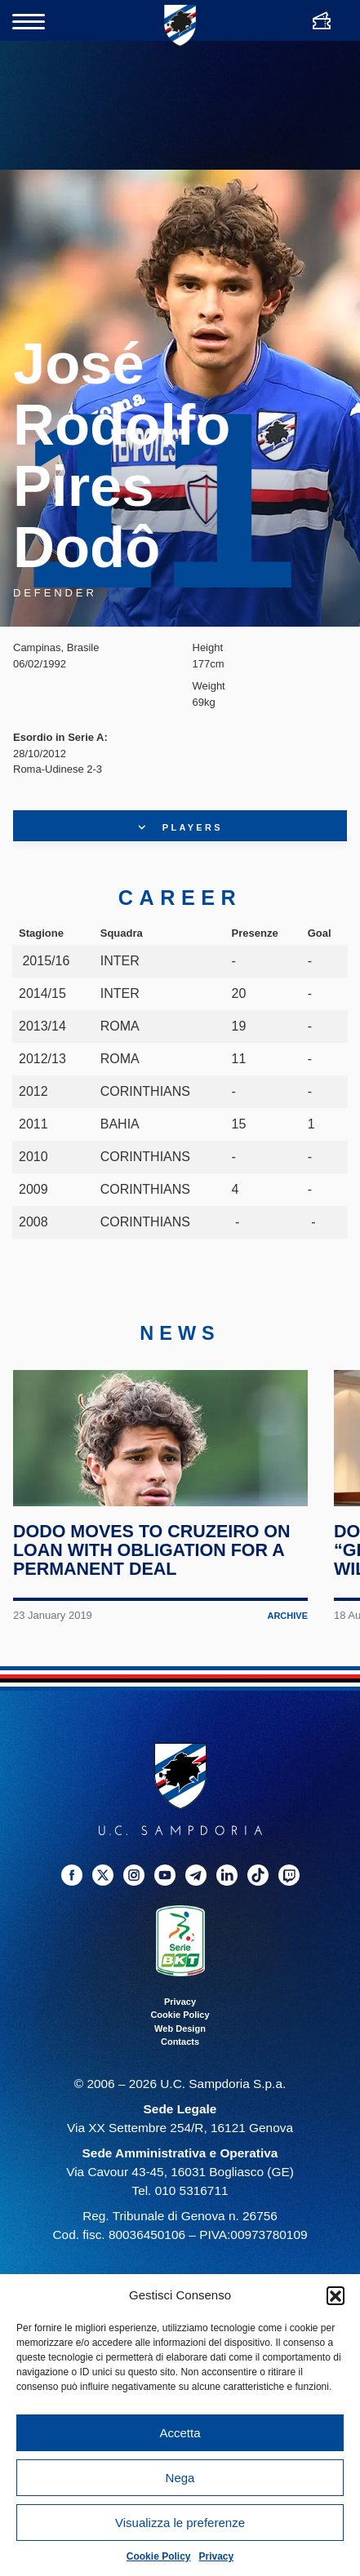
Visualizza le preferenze (180, 2522)
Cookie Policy (159, 2556)
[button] (335, 2295)
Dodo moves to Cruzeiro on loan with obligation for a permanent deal (153, 1579)
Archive (287, 1645)
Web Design (180, 2057)
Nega (180, 2478)
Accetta (179, 2433)
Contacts (180, 2071)
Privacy (216, 2556)
